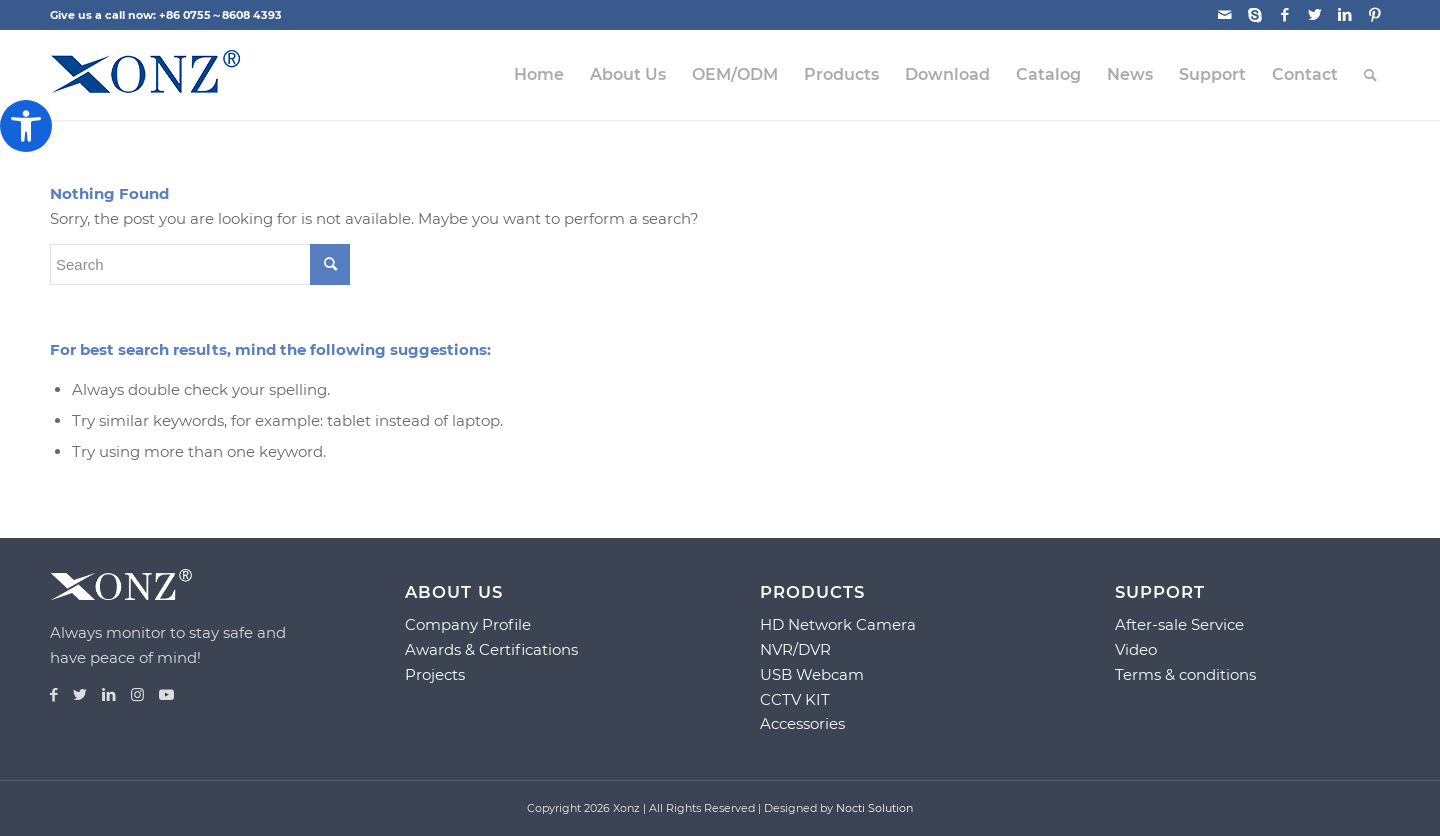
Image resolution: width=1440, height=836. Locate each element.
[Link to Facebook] (1284, 15)
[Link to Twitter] (1314, 15)
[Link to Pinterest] (1375, 15)
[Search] (1370, 75)
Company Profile (468, 624)
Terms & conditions (1185, 674)
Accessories (802, 723)
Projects (435, 674)
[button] (26, 126)
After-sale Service (1179, 624)
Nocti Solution (874, 808)
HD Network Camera (838, 624)
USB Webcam (812, 674)
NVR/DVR (795, 649)
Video (1136, 649)
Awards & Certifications (491, 649)
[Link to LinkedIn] (1344, 15)
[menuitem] (539, 75)
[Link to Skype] (1254, 15)
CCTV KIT (795, 699)
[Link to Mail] (1224, 15)
